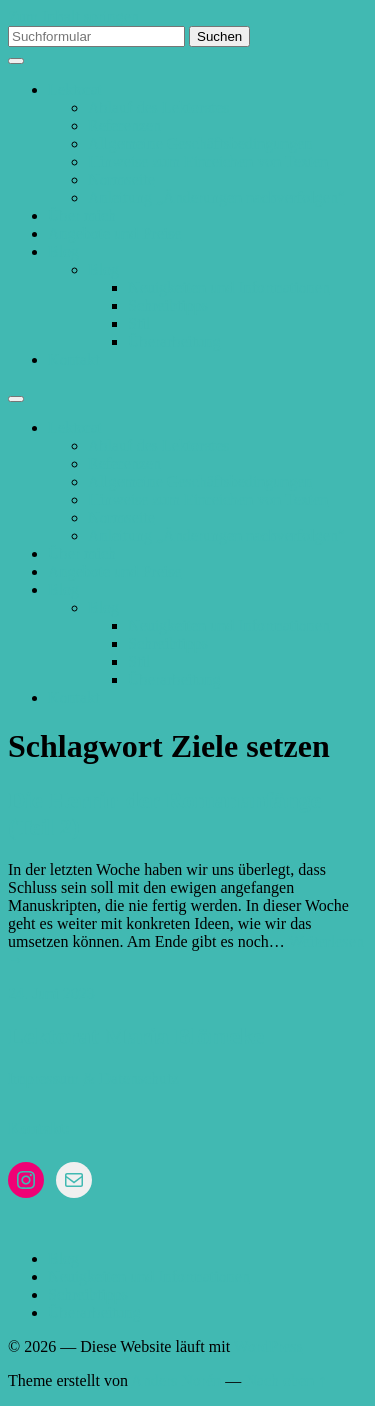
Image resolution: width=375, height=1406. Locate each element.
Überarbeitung (174, 341)
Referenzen (124, 125)
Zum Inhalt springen (73, 16)
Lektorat (75, 89)
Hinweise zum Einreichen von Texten (208, 161)
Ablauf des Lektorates (158, 107)
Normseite (121, 179)
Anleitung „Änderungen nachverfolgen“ (216, 197)
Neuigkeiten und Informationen (229, 287)
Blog (63, 251)
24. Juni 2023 (51, 993)
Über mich (82, 215)
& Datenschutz (131, 1078)
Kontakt (74, 359)
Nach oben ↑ (285, 1380)
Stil (139, 323)
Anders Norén (176, 1380)
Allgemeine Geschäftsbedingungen (200, 143)
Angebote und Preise (114, 233)
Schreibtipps (168, 305)
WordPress (268, 1346)
